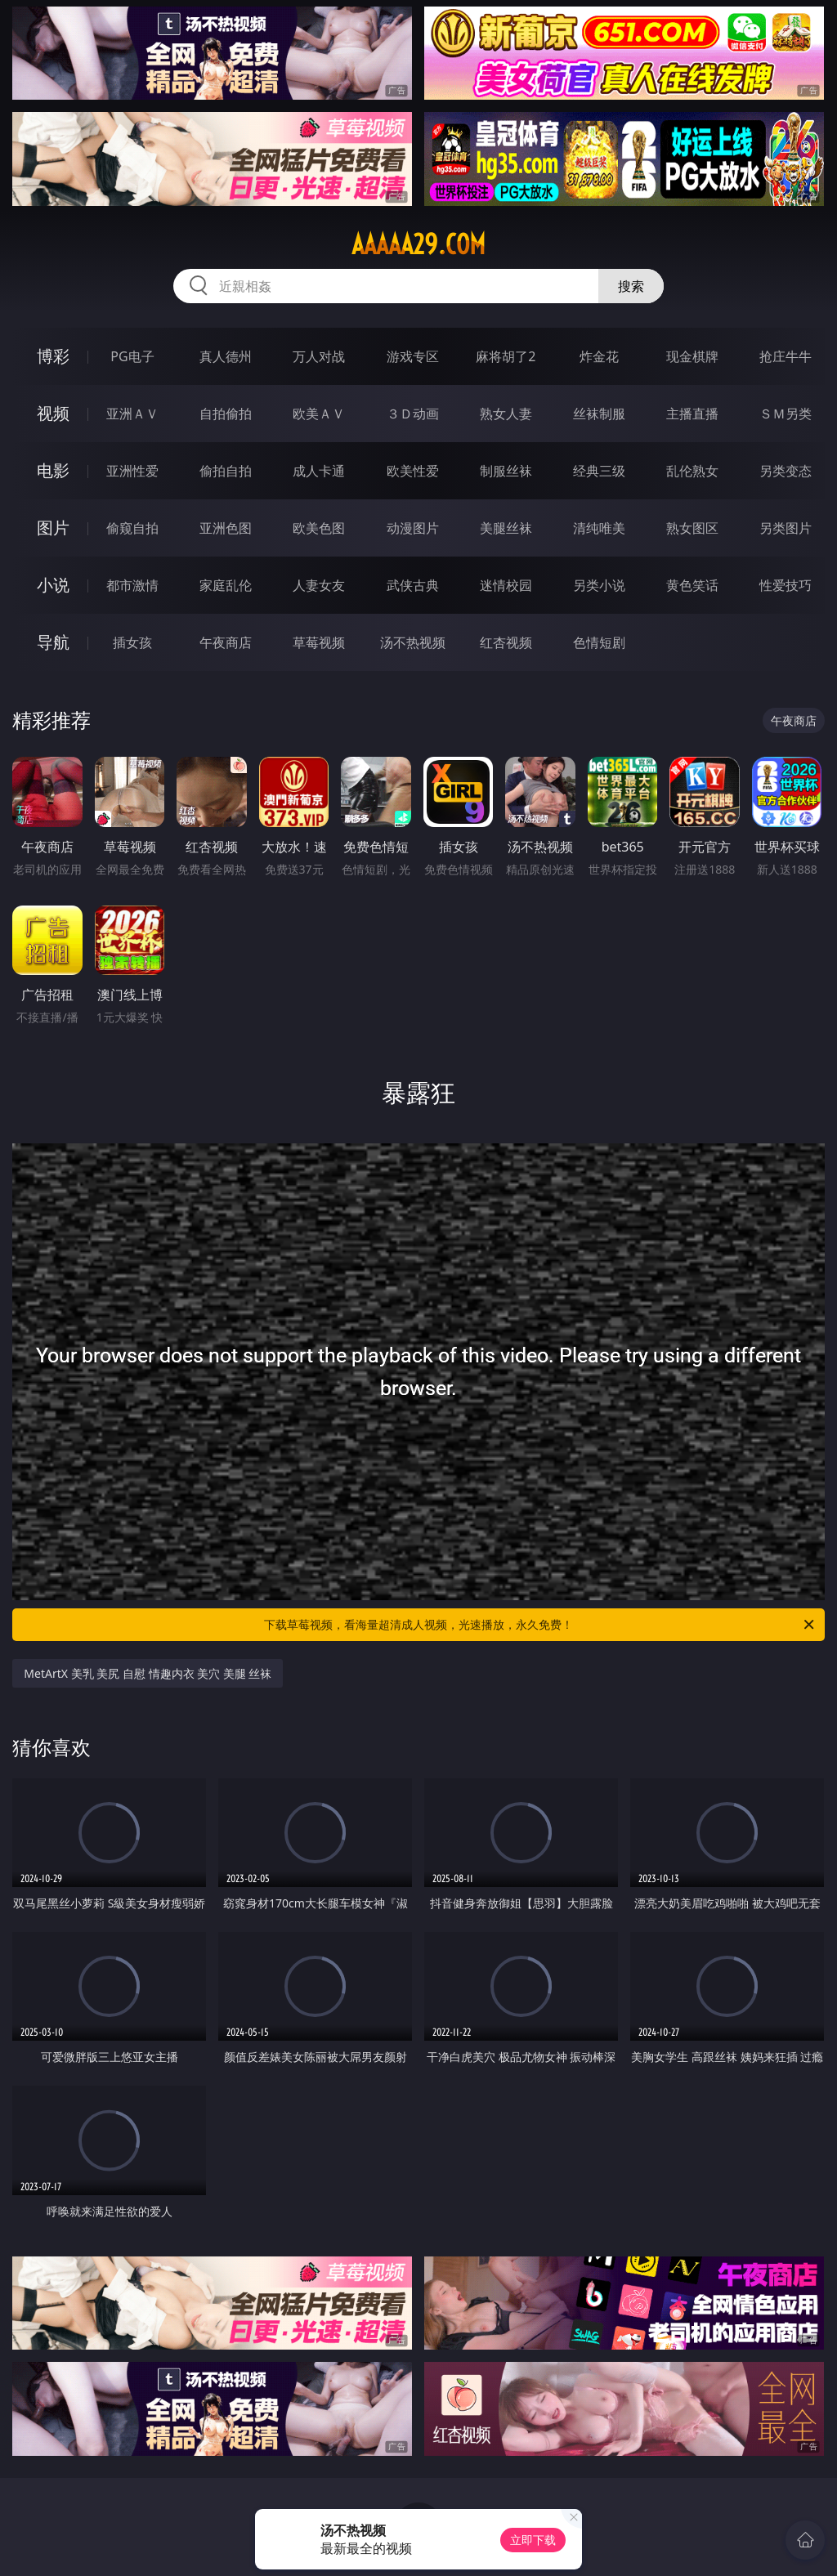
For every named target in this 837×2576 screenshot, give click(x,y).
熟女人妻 (506, 414)
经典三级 (599, 471)
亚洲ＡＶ (132, 414)
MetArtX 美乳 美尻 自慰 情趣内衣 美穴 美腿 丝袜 (147, 1673)
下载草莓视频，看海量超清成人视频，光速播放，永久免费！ (540, 1625)
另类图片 (785, 528)
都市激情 (132, 585)
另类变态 (785, 471)
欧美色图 (319, 528)
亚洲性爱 (132, 471)
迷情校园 (506, 585)
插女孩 (132, 642)
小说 (53, 585)
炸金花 (599, 356)
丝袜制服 (599, 414)
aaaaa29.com (418, 244)
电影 (53, 470)
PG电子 (132, 356)
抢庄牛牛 (785, 356)
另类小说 (599, 585)
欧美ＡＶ (319, 414)
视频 (53, 413)
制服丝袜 (506, 471)
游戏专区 (413, 356)
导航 (53, 642)
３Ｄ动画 (413, 414)
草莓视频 (319, 642)
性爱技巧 (785, 585)
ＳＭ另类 (785, 414)
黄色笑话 (692, 585)
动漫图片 (413, 528)
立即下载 (533, 2539)
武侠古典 (413, 585)
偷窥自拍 (132, 528)
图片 (53, 528)
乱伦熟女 (692, 471)
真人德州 (225, 356)
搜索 (631, 286)
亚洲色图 (225, 528)
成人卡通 (319, 471)
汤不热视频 (412, 642)
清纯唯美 (599, 528)
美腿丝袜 (506, 528)
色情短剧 (599, 642)
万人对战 (319, 356)
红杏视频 (506, 642)
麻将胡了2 (505, 356)
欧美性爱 (413, 471)
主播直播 (692, 414)
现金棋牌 (692, 356)
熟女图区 (692, 528)
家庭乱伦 (225, 585)
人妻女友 (319, 585)
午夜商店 (225, 642)
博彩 (53, 356)
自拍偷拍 (225, 414)
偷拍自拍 (225, 471)
